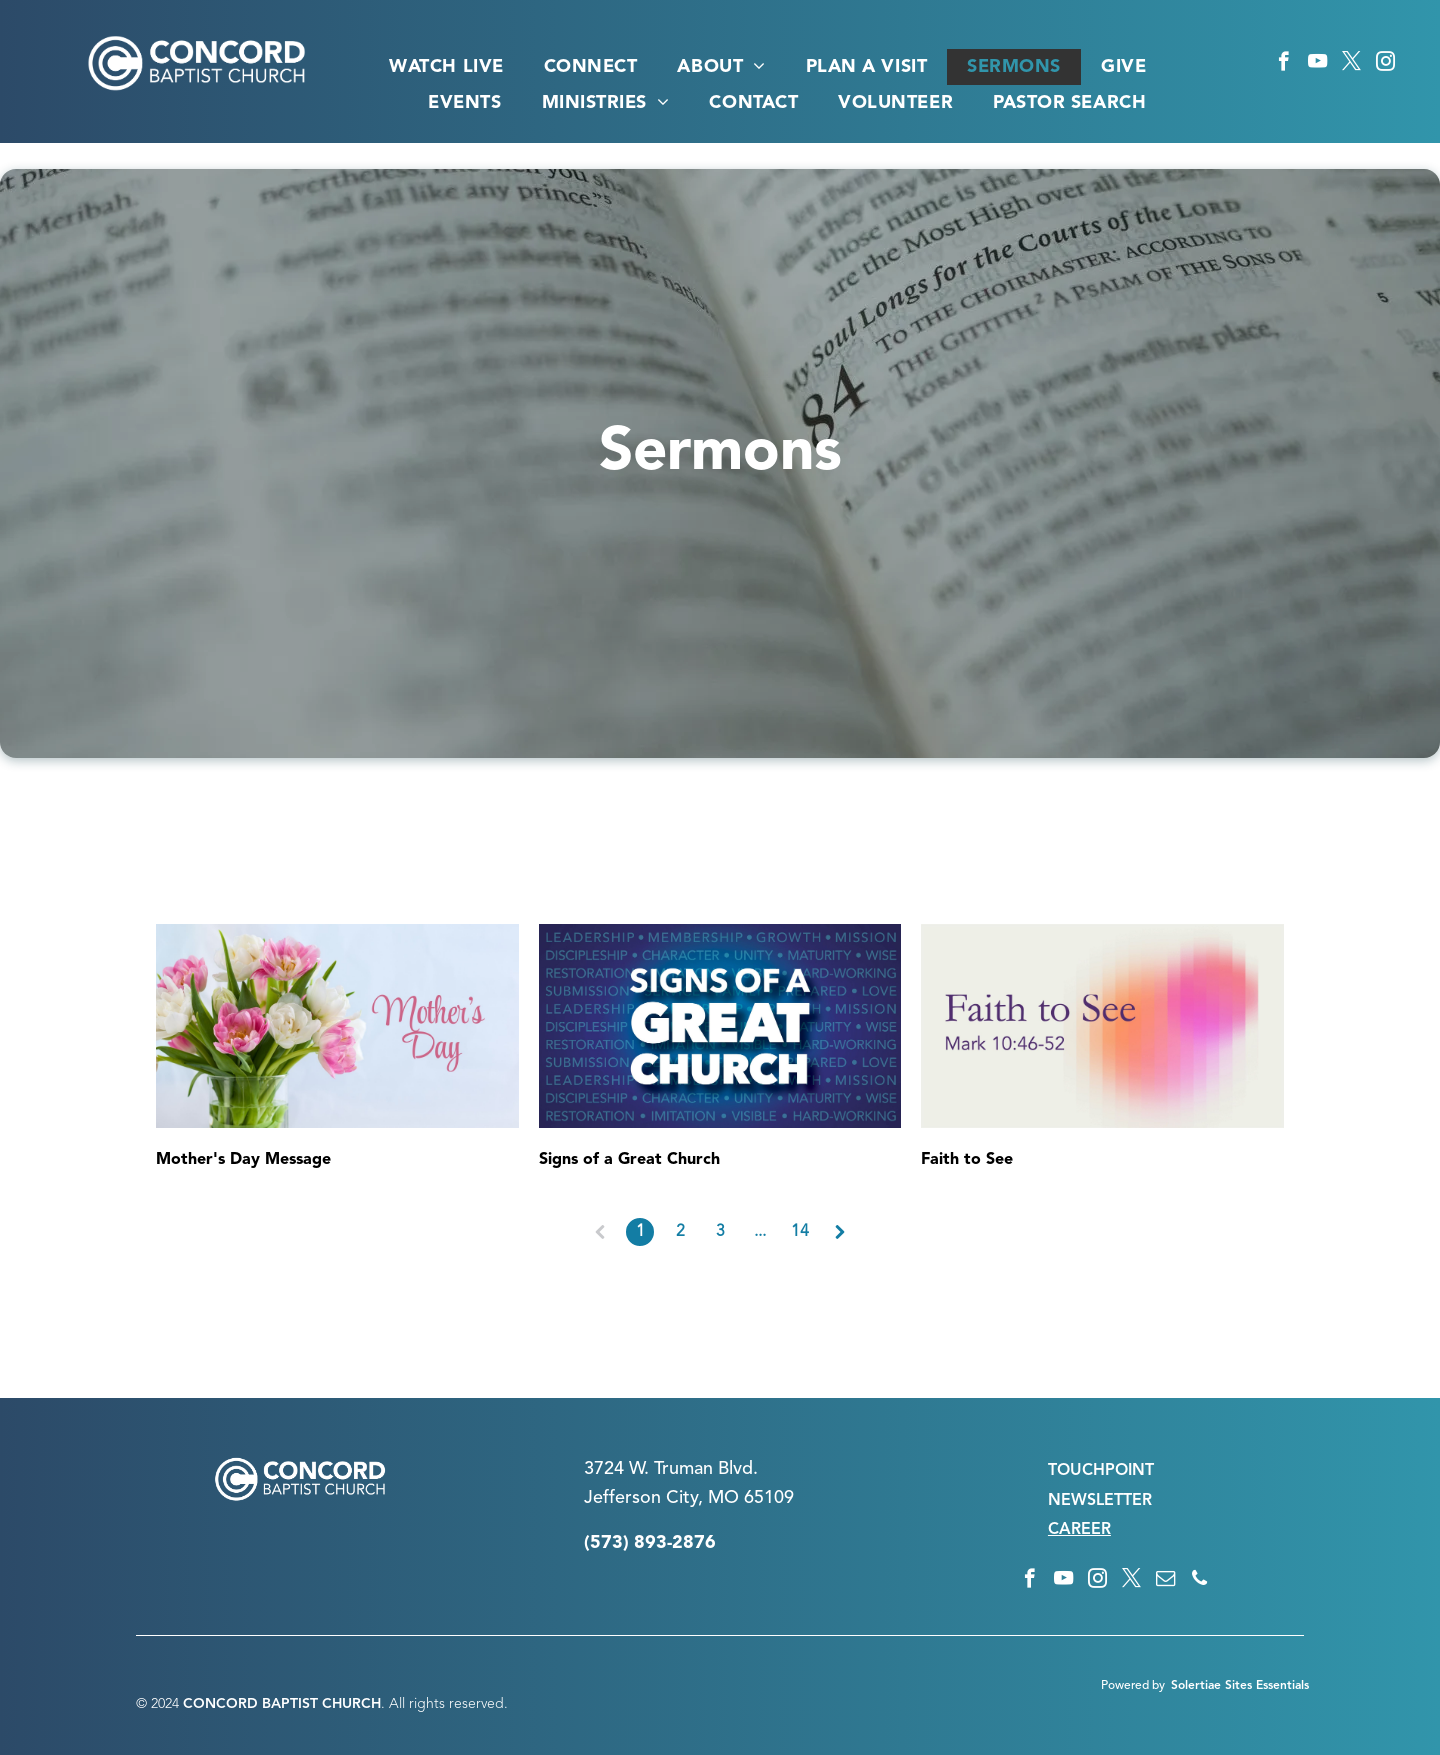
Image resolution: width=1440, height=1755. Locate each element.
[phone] (1199, 1581)
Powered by (1133, 1686)
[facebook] (1283, 64)
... (760, 1232)
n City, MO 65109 (722, 1498)
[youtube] (1317, 64)
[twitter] (1351, 64)
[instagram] (1385, 64)
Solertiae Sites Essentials (1240, 1686)
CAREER (1079, 1530)
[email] (1165, 1581)
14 (800, 1232)
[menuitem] (446, 67)
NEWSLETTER (1100, 1501)
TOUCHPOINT (1101, 1471)
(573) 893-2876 (650, 1543)
